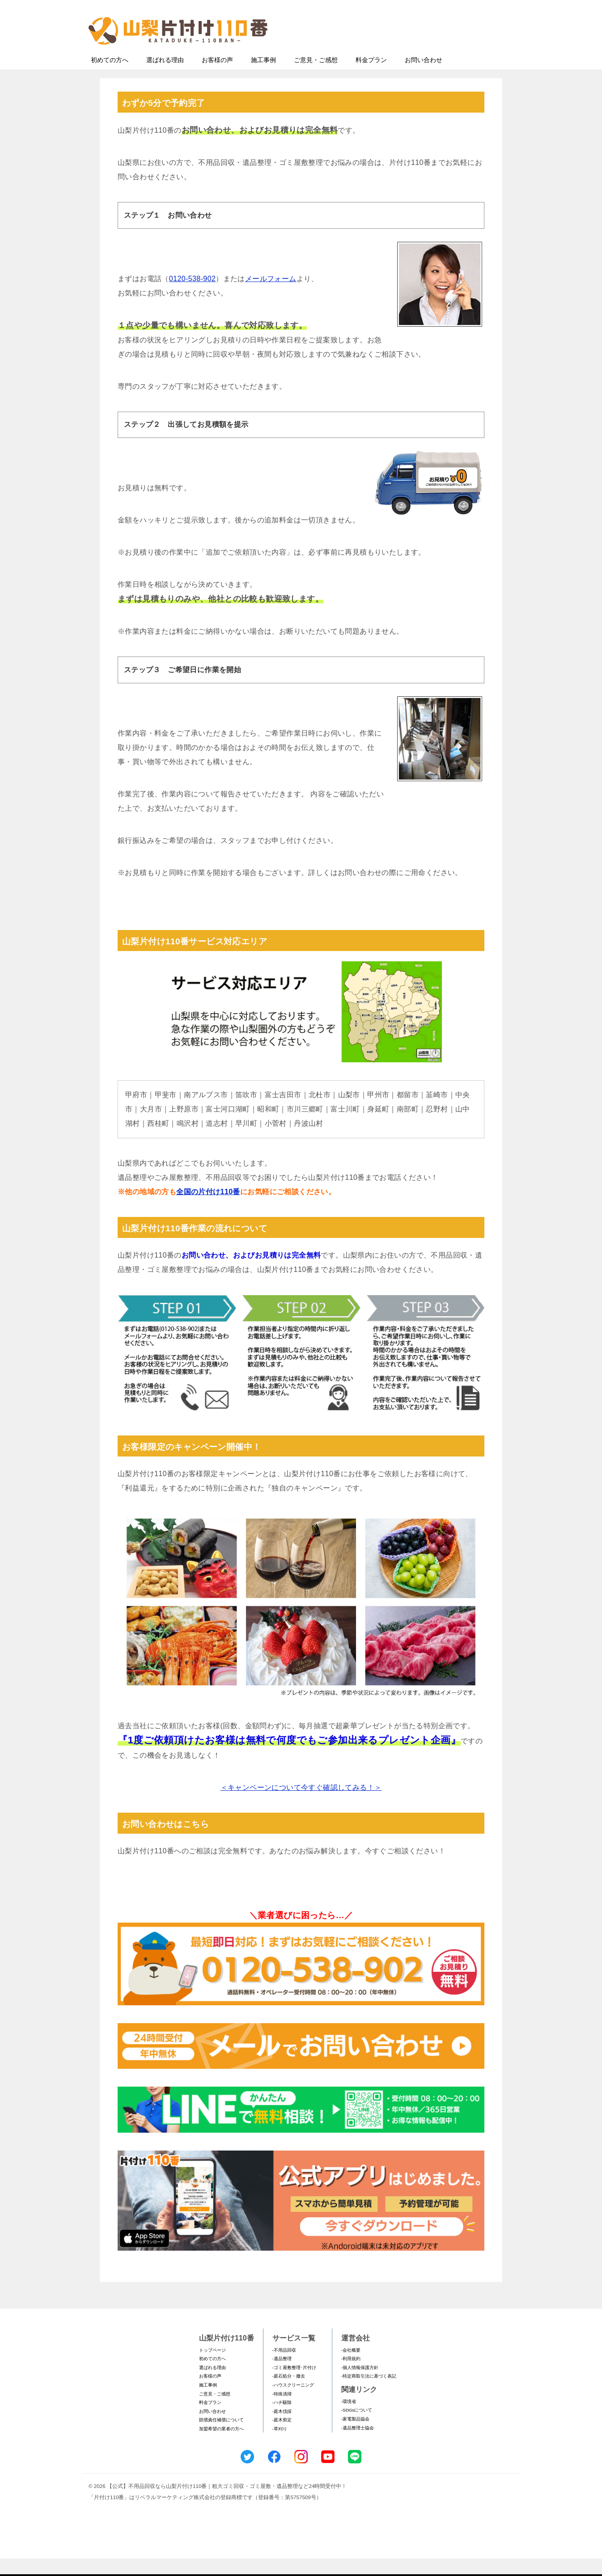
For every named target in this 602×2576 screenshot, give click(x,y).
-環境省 (348, 2418)
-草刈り (279, 2446)
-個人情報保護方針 (359, 2384)
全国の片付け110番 (208, 1209)
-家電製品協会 (355, 2436)
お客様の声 (217, 77)
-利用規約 (350, 2376)
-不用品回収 (284, 2367)
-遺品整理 (282, 2376)
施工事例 (263, 77)
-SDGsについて (356, 2427)
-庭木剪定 (282, 2437)
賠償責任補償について (221, 2437)
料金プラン (371, 77)
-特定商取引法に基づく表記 (368, 2393)
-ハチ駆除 (282, 2419)
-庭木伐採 (282, 2428)
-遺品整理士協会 (357, 2445)
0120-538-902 (192, 296)
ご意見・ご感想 (316, 77)
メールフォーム (271, 296)
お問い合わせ (423, 77)
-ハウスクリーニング (293, 2402)
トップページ (212, 2367)
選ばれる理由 (165, 77)
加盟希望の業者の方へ (221, 2446)
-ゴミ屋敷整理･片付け (294, 2384)
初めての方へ (109, 77)
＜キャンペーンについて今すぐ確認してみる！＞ (301, 1805)
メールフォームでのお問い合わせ (432, 52)
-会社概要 (350, 2367)
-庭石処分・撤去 (288, 2393)
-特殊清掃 (282, 2411)
